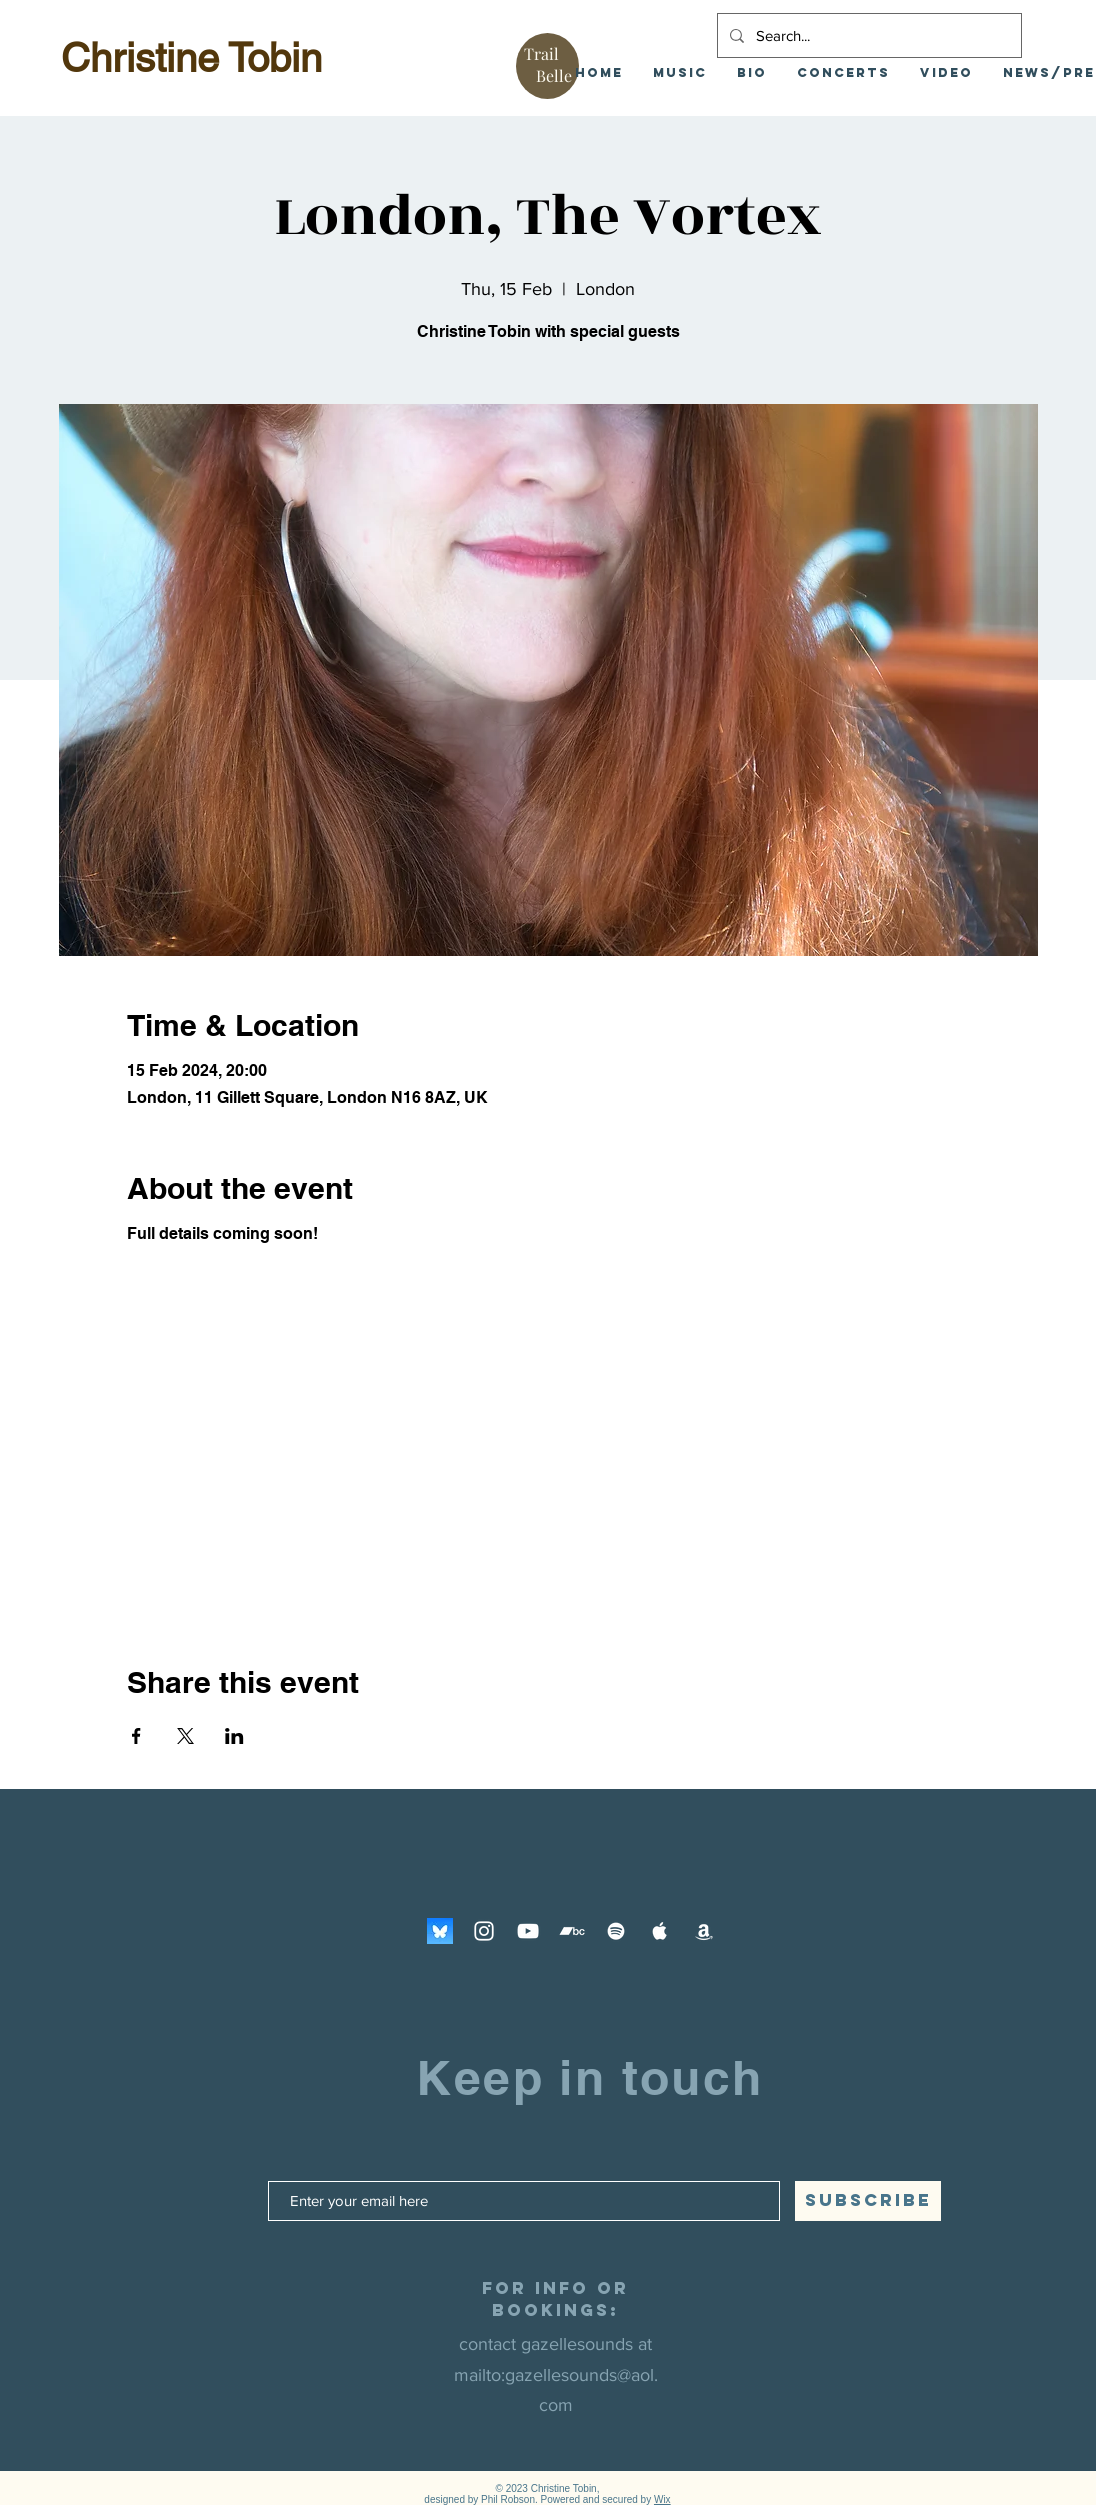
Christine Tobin (191, 58)
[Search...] (867, 35)
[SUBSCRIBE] (868, 2201)
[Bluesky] (440, 1931)
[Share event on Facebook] (136, 1736)
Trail (541, 53)
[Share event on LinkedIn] (234, 1736)
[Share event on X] (185, 1736)
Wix (662, 2499)
